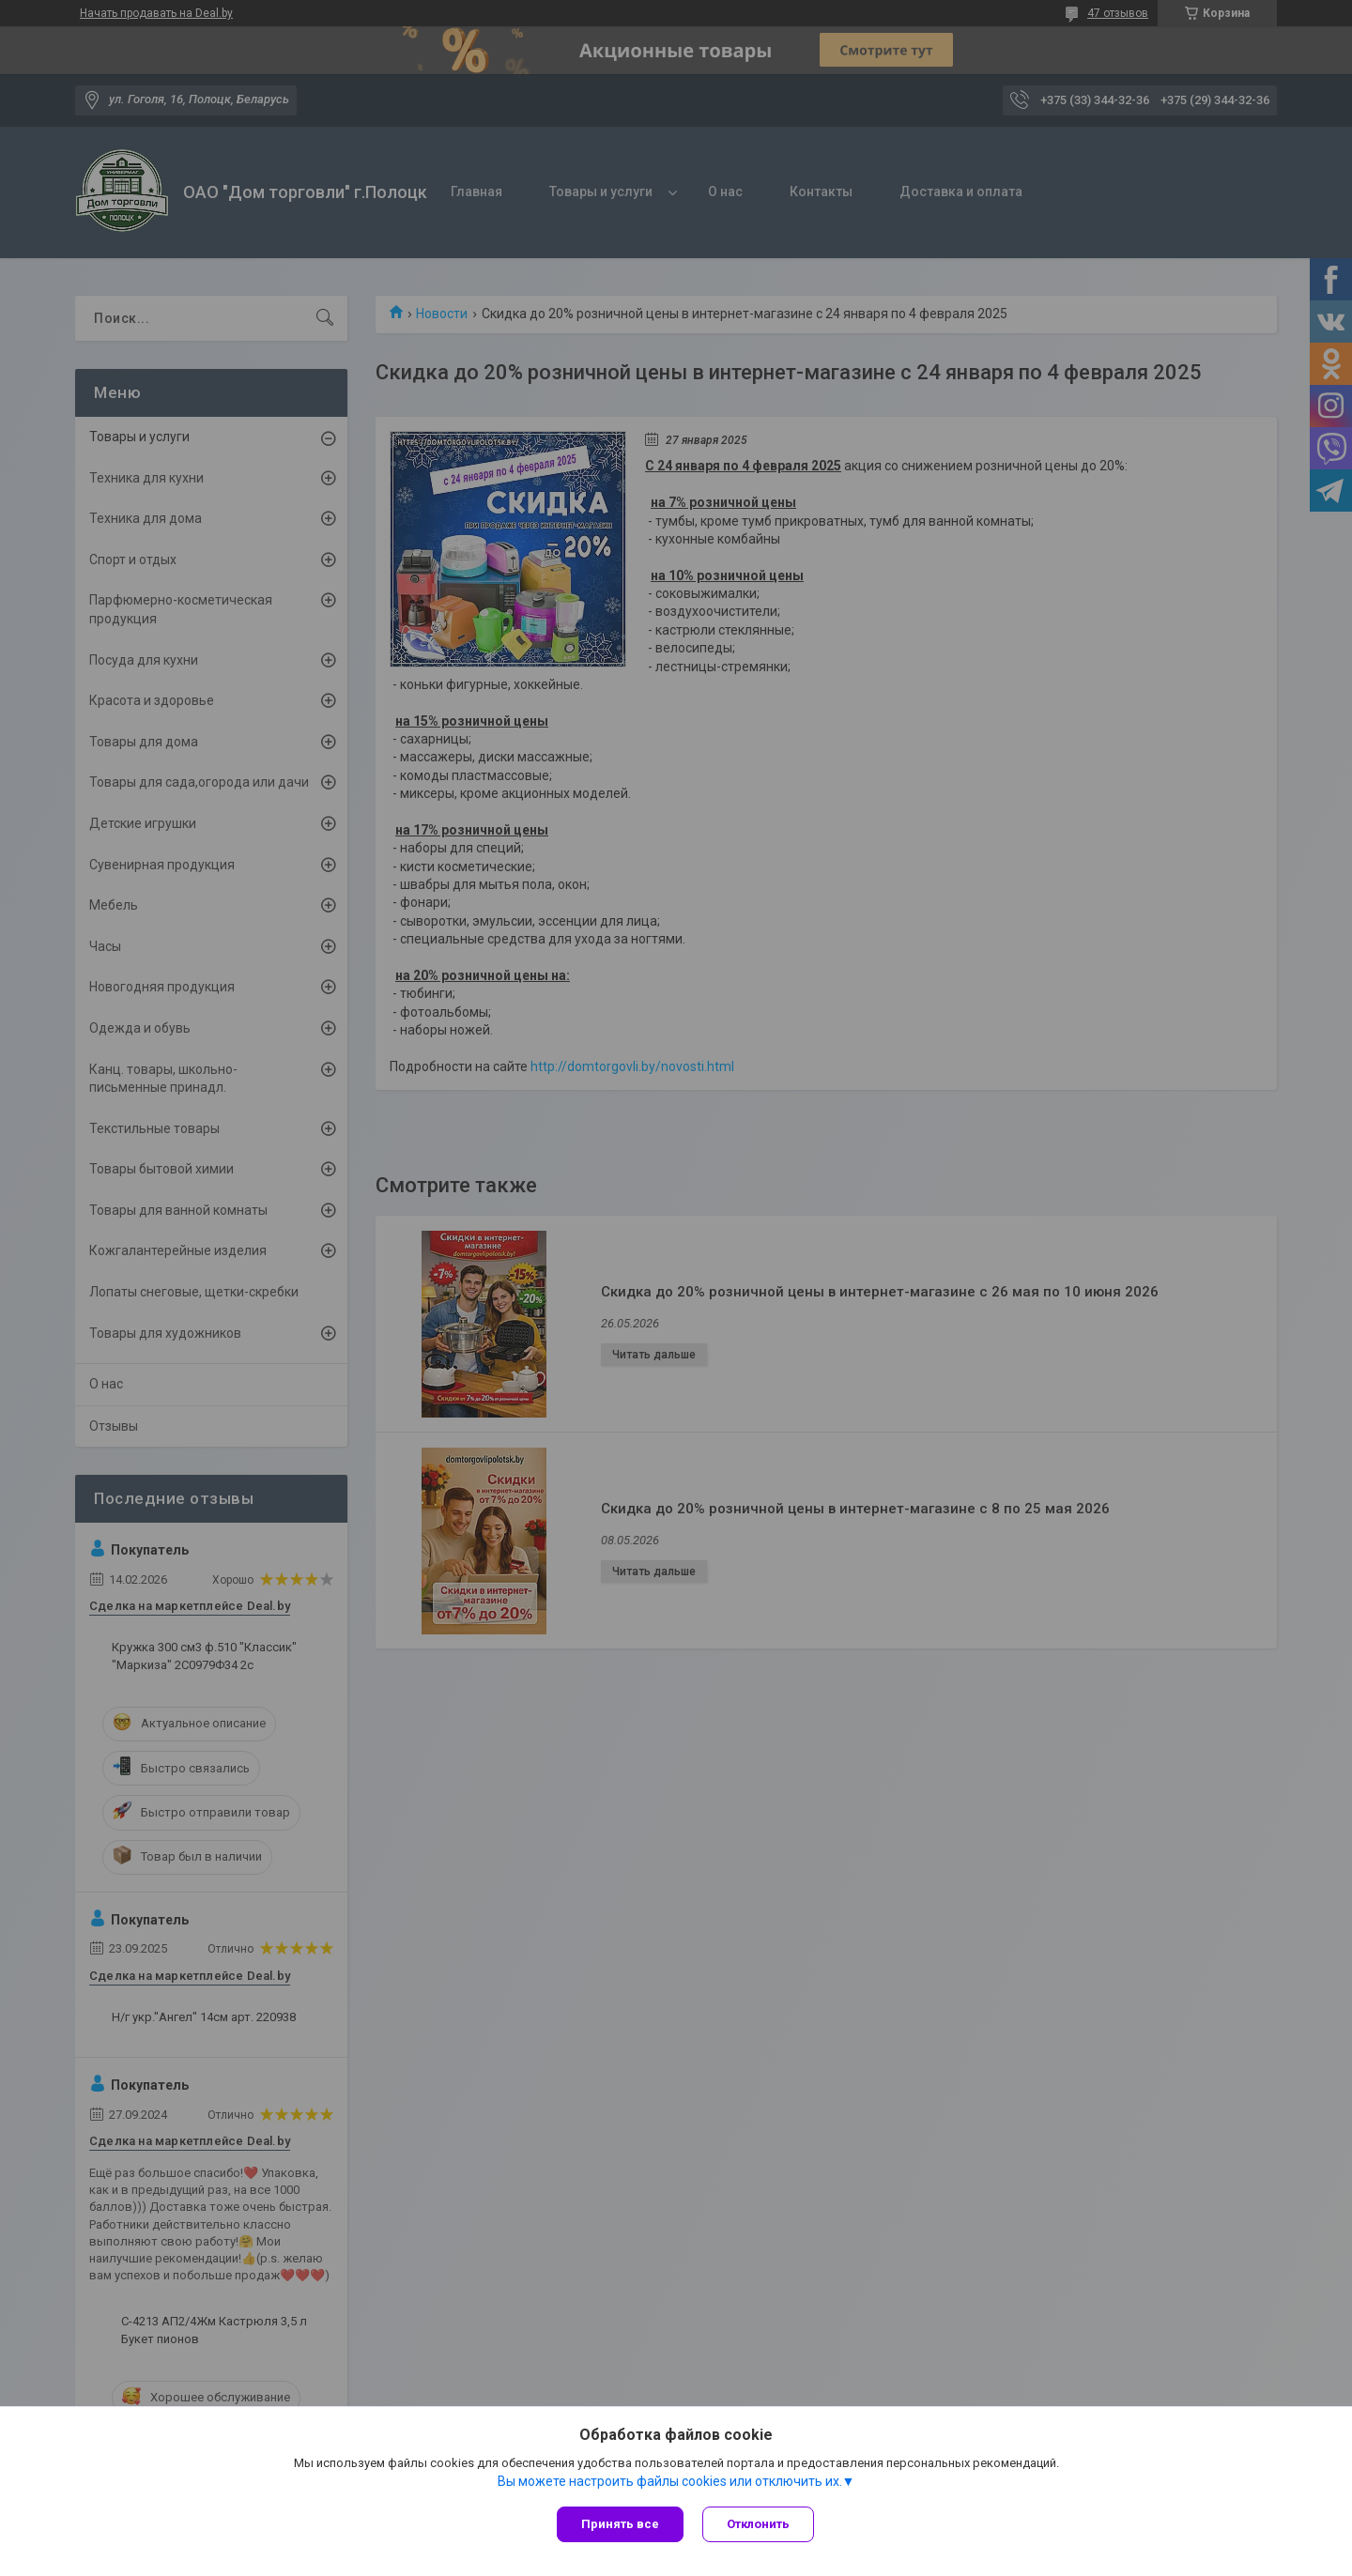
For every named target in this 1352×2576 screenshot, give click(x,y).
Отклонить (758, 2524)
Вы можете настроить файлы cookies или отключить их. (670, 2481)
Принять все (620, 2524)
